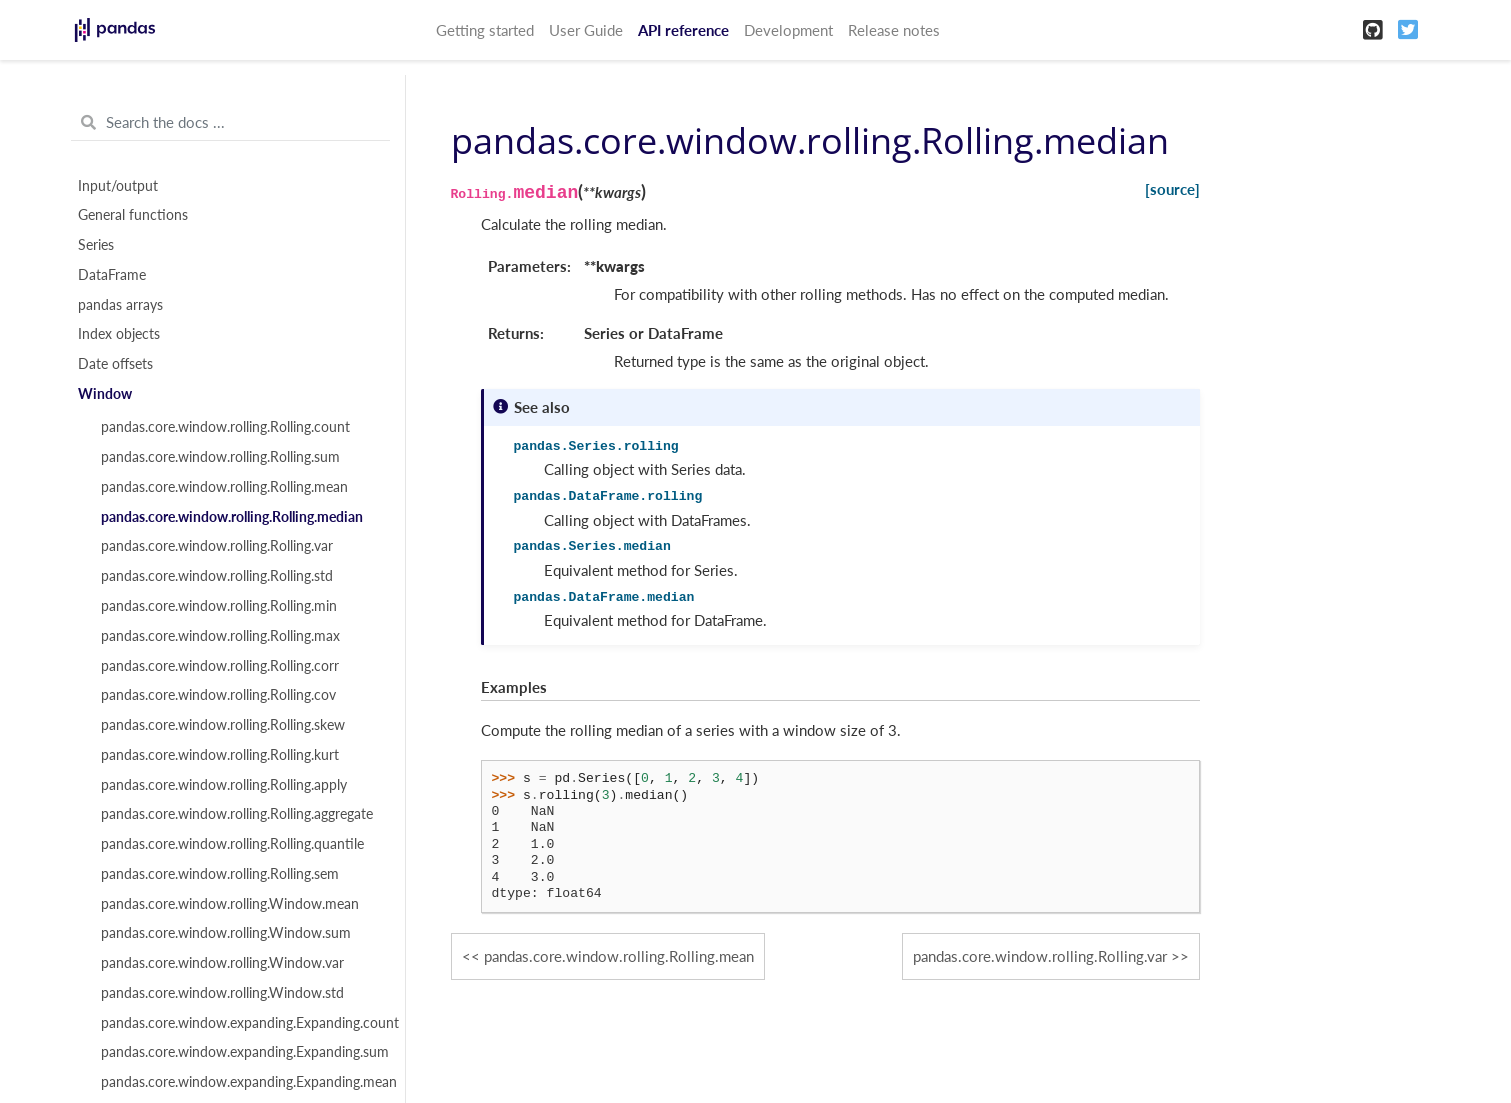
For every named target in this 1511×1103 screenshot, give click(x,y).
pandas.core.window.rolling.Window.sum (226, 933)
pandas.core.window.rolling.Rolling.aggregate (237, 814)
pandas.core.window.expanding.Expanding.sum (242, 1052)
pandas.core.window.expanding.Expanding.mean (242, 1082)
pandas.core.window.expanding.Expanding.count (242, 1023)
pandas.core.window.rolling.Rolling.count (225, 427)
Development (788, 30)
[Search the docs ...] (230, 123)
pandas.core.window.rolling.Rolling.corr (220, 666)
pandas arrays (120, 305)
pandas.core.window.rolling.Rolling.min (219, 606)
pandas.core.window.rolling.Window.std (222, 993)
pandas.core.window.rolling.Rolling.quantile (232, 844)
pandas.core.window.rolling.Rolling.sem (220, 874)
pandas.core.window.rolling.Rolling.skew (223, 725)
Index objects (119, 334)
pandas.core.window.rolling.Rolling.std (217, 576)
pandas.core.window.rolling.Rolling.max (220, 636)
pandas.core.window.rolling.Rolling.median (232, 517)
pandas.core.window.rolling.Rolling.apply (224, 785)
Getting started (485, 30)
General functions (133, 215)
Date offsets (115, 364)
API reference (683, 30)
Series (96, 245)
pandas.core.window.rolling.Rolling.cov (218, 695)
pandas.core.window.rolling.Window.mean (230, 904)
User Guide (586, 30)
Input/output (118, 186)
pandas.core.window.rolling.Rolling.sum (220, 457)
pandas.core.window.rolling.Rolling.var (217, 546)
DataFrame (112, 275)
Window (105, 394)
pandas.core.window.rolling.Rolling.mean (224, 487)
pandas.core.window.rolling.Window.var (222, 963)
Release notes (894, 30)
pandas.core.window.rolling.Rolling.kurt (220, 755)
